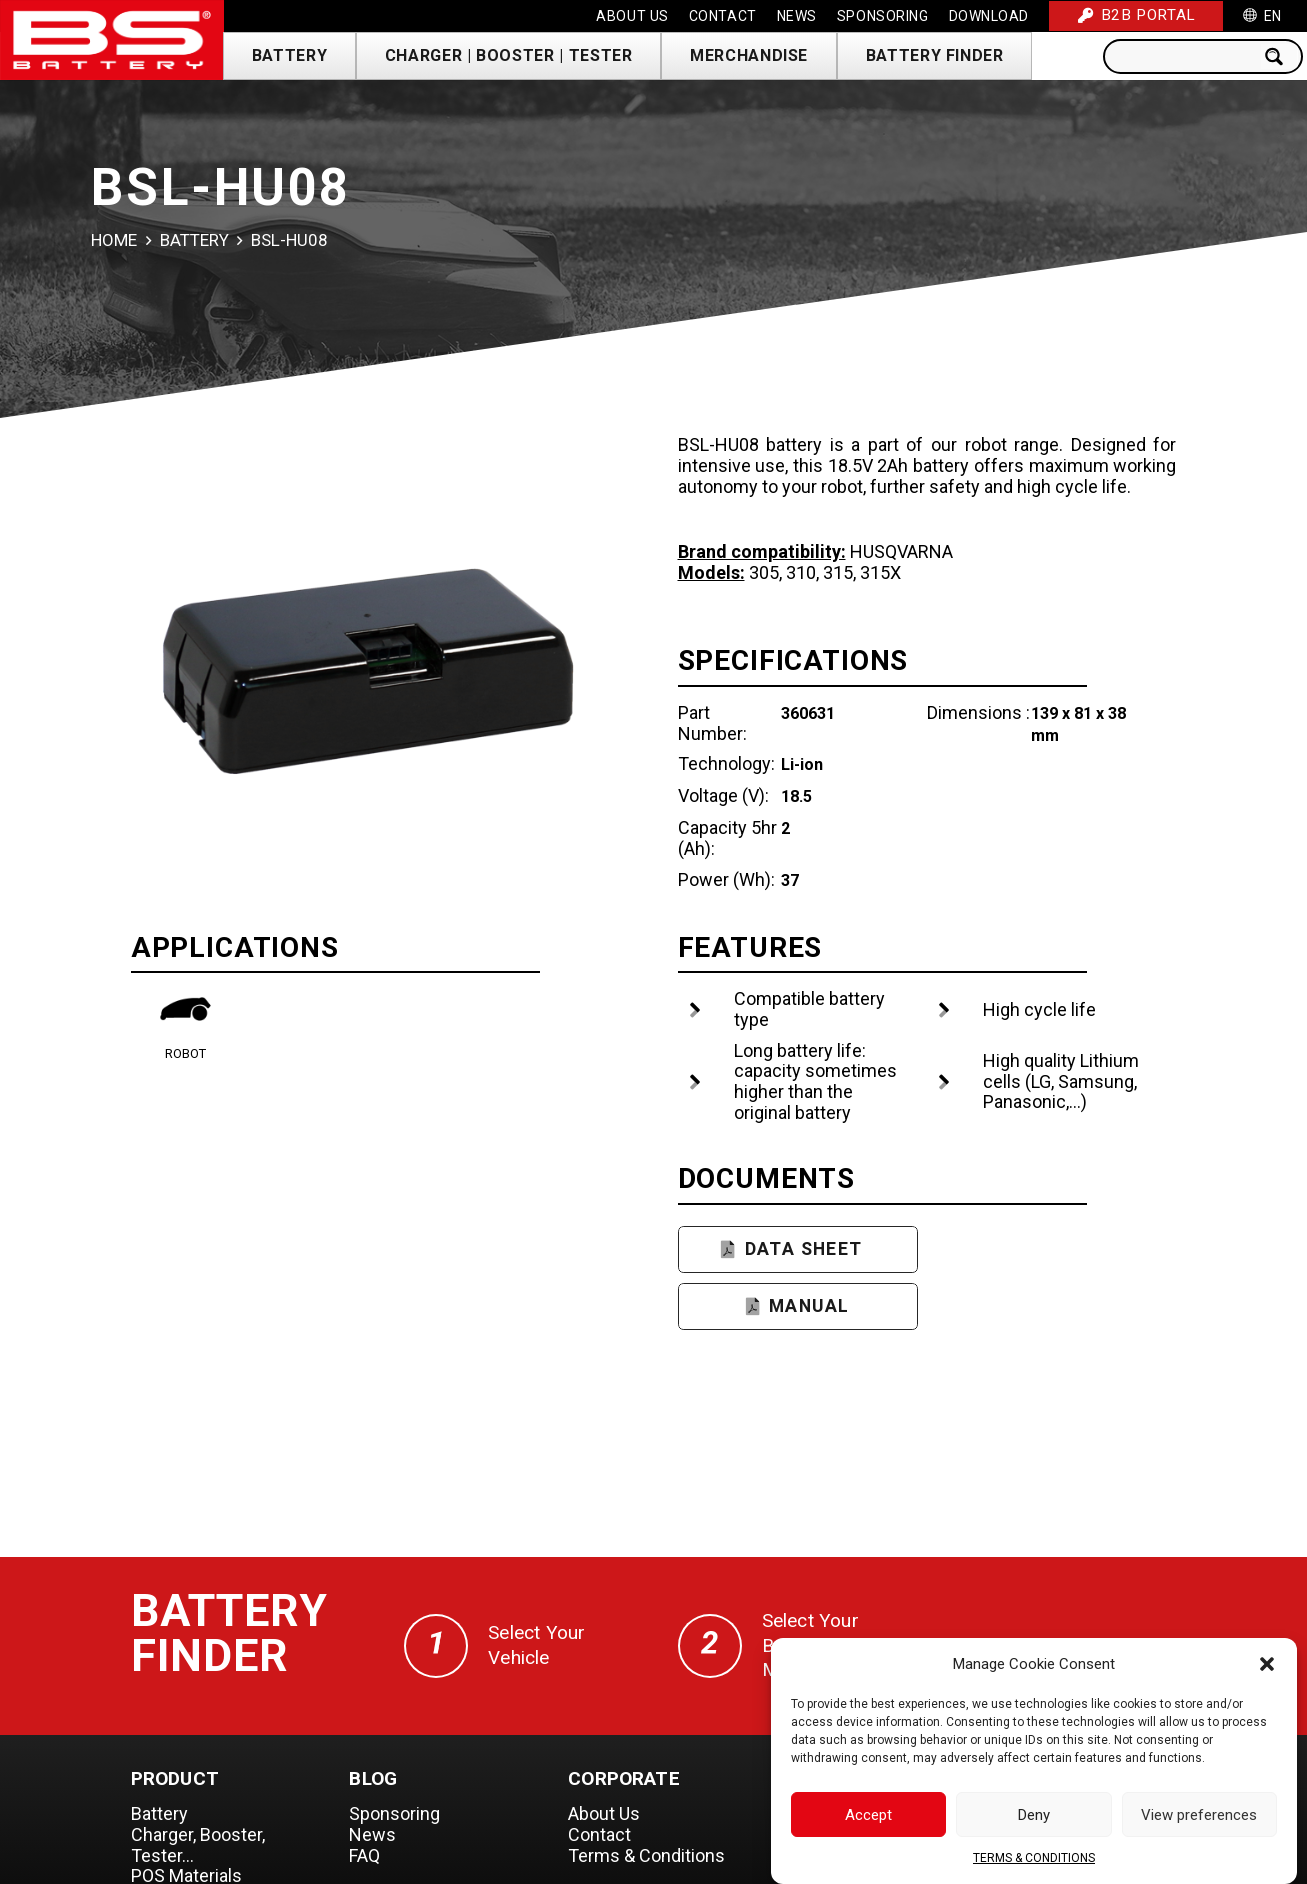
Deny (1034, 1820)
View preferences (1199, 1820)
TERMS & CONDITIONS (1034, 1863)
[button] (1267, 1669)
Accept (868, 1820)
